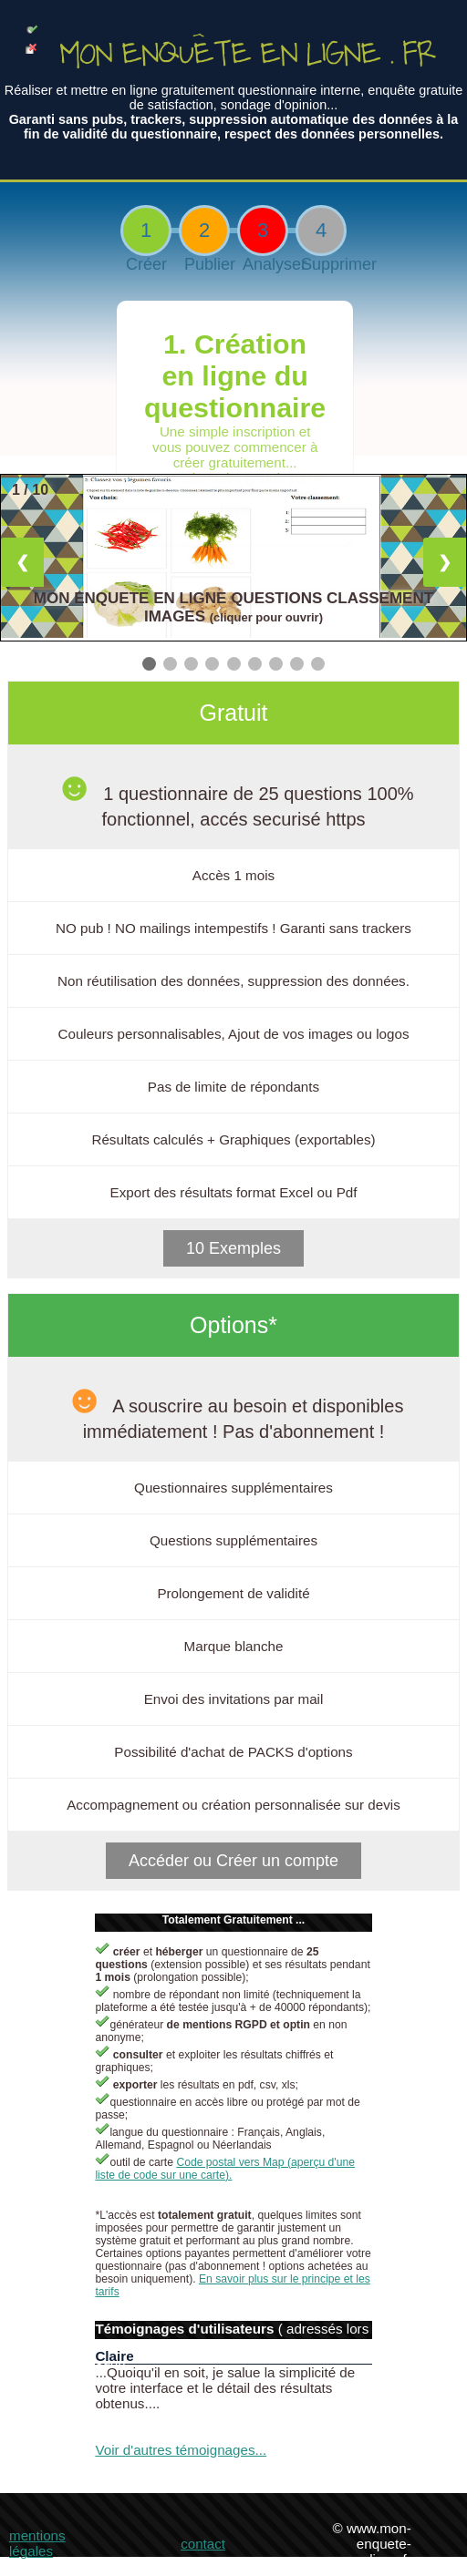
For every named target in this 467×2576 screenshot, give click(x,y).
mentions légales (37, 2543)
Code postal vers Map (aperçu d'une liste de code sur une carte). (225, 2168)
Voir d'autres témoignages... (180, 2450)
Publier (204, 264)
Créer (146, 264)
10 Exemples (233, 1248)
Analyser (263, 264)
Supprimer (321, 264)
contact (203, 2543)
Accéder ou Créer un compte (233, 1861)
